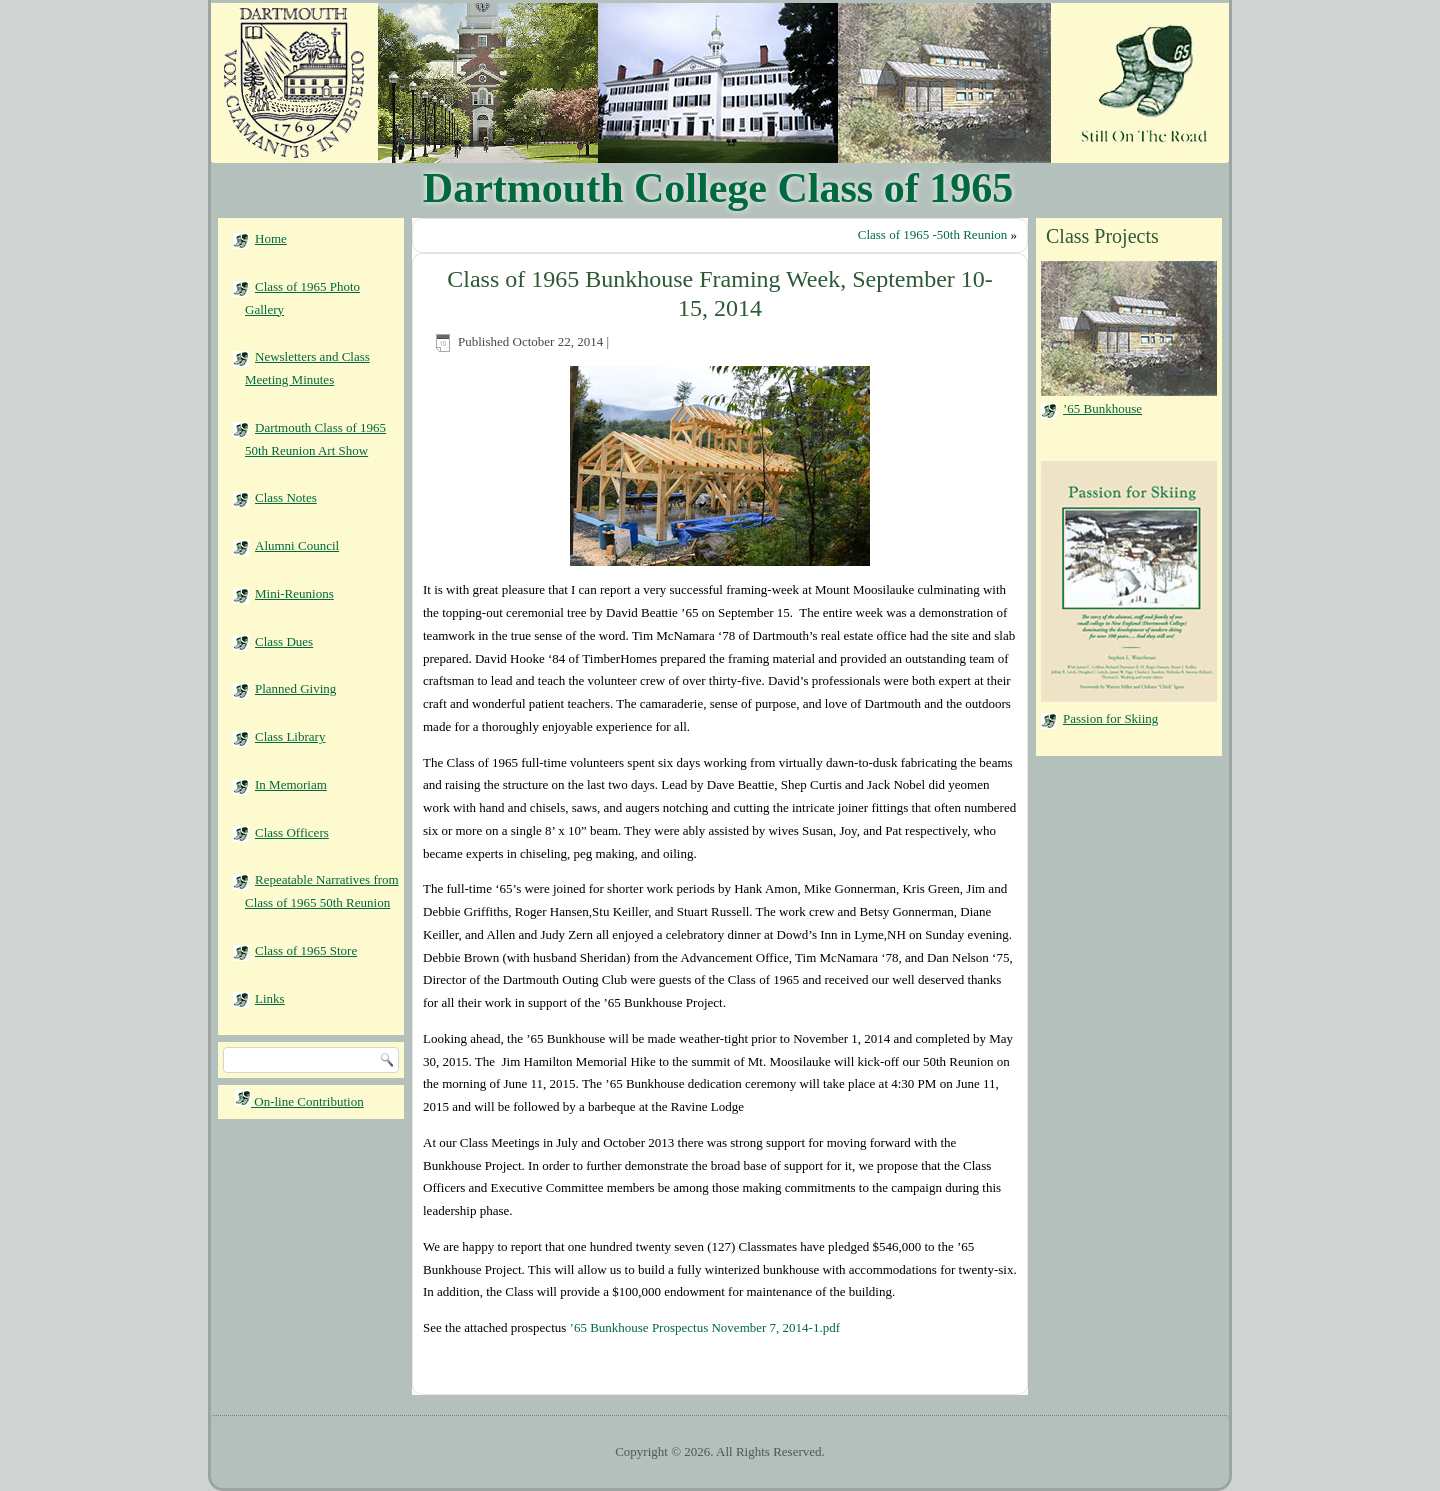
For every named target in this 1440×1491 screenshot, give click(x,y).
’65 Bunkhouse (1102, 408)
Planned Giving (295, 688)
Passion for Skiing (1110, 718)
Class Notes (286, 497)
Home (271, 238)
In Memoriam (291, 784)
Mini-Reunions (294, 593)
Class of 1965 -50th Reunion (933, 234)
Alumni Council (297, 545)
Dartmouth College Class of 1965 (718, 188)
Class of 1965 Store (306, 950)
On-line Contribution (299, 1101)
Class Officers (292, 832)
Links (270, 998)
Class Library (290, 736)
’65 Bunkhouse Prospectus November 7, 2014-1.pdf (705, 1327)
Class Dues (284, 641)
